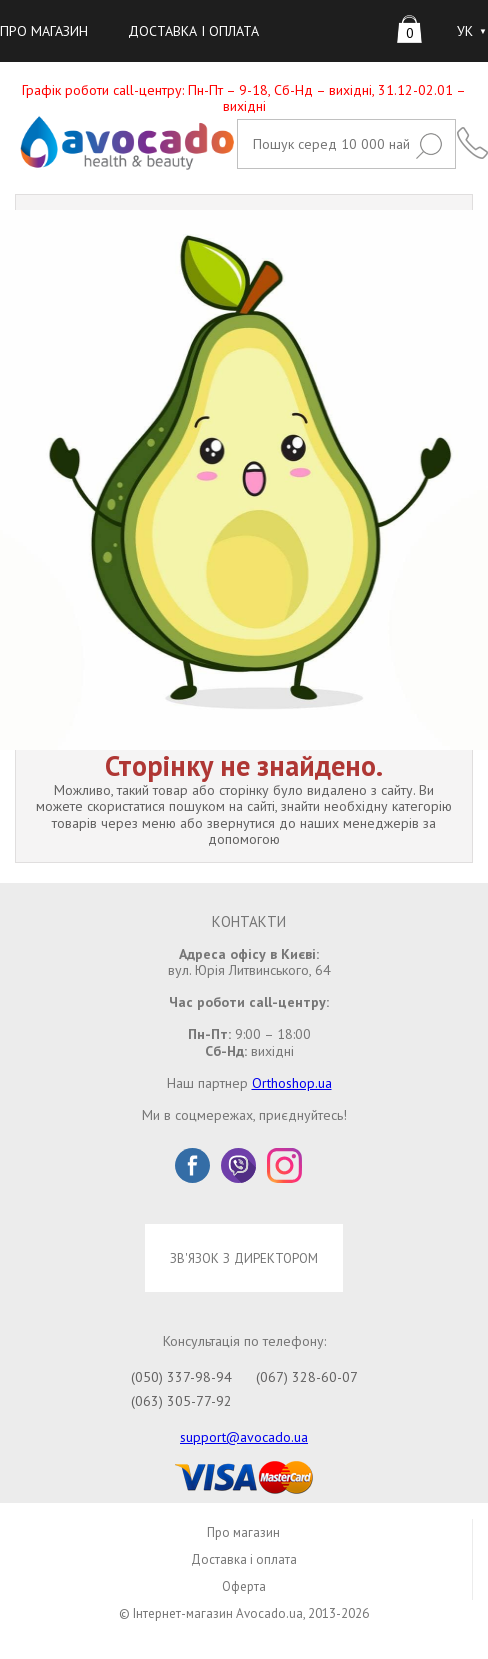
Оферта (244, 1586)
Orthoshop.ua (292, 1083)
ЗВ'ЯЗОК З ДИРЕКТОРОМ (244, 1258)
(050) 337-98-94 (181, 1377)
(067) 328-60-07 (307, 1377)
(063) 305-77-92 (181, 1401)
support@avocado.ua (244, 1437)
